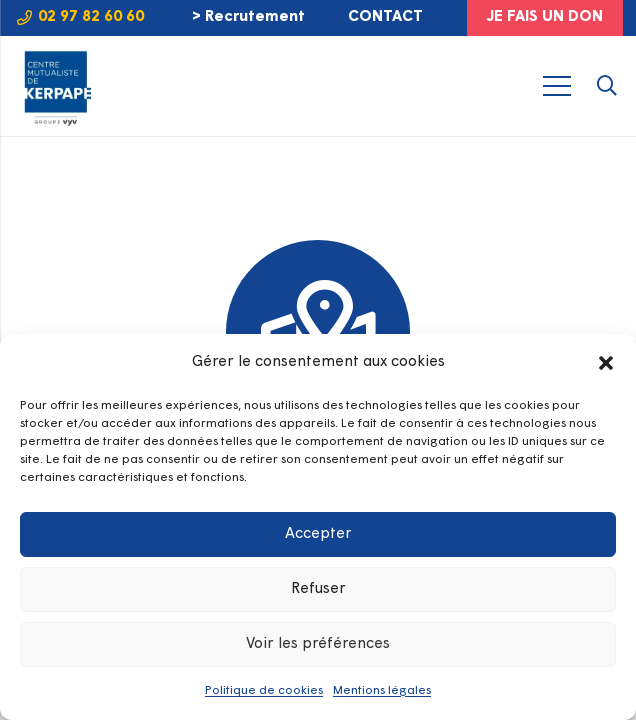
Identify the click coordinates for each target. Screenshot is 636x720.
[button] (606, 363)
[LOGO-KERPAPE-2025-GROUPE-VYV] (55, 86)
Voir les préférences (318, 644)
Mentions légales (382, 691)
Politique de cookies (264, 691)
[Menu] (557, 86)
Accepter (318, 534)
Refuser (318, 589)
